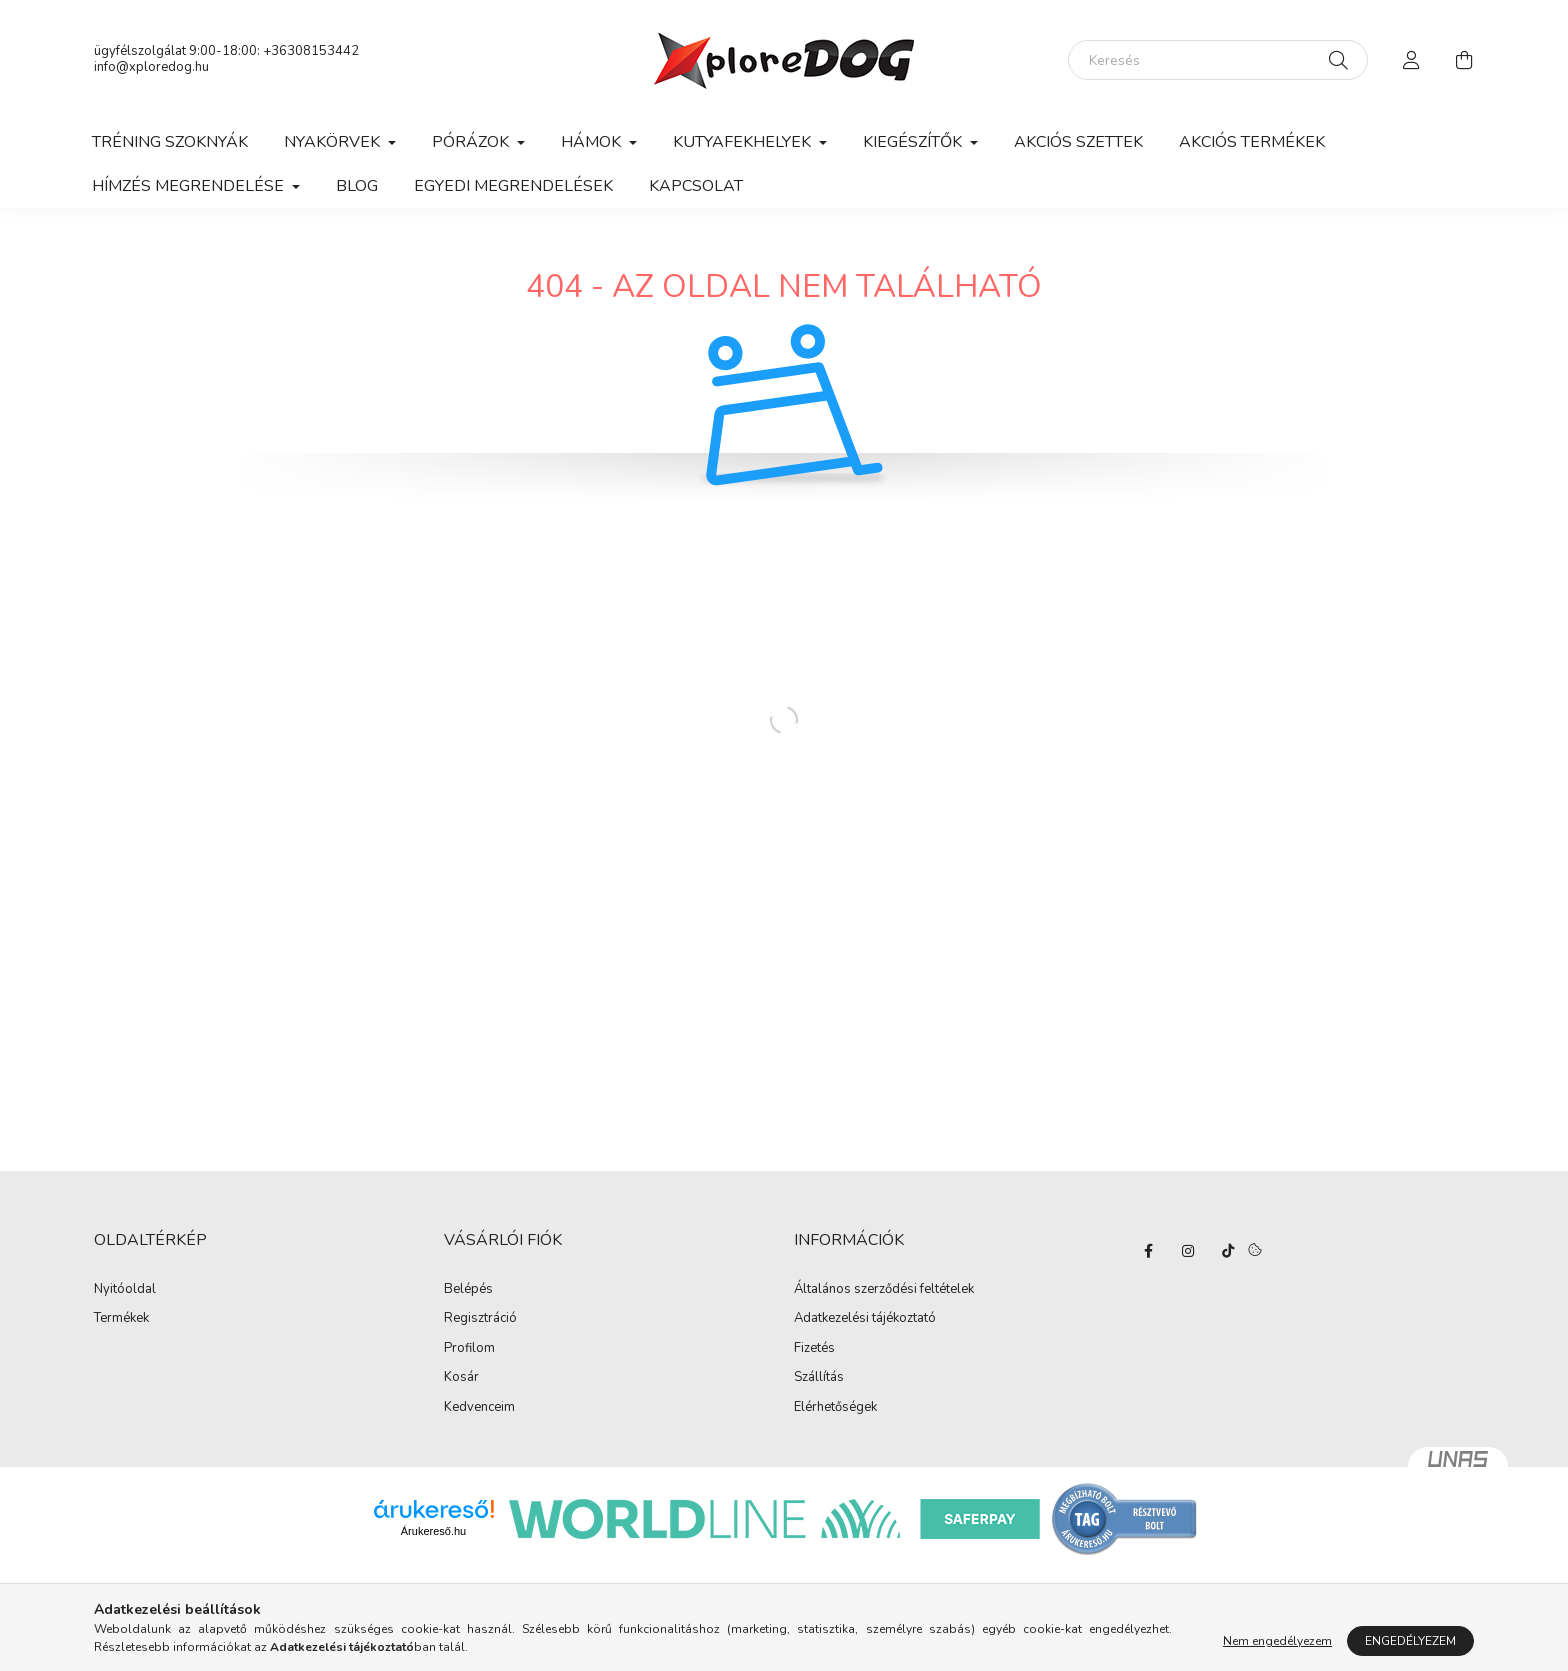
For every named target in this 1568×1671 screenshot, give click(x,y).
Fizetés (814, 1349)
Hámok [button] (593, 142)
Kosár (461, 1378)
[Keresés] (1218, 60)
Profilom (469, 1349)
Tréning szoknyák (170, 142)
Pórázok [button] (472, 142)
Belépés (468, 1290)
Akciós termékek (1252, 142)
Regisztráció (480, 1319)
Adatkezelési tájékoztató (865, 1319)
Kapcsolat (696, 186)
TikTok (1228, 1251)
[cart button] (1464, 60)
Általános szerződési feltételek (884, 1290)
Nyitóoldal (125, 1290)
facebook (1148, 1251)
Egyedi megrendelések (513, 186)
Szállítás (819, 1378)
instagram (1188, 1251)
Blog (357, 186)
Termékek (121, 1319)
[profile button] (1412, 60)
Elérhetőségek (835, 1408)
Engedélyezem (1410, 1641)
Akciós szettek (1078, 142)
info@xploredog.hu (151, 67)
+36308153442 (311, 51)
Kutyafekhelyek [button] (744, 142)
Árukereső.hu (433, 1531)
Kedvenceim (479, 1408)
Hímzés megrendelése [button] (190, 186)
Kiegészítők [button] (914, 142)
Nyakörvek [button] (334, 142)
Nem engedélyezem (1277, 1641)
